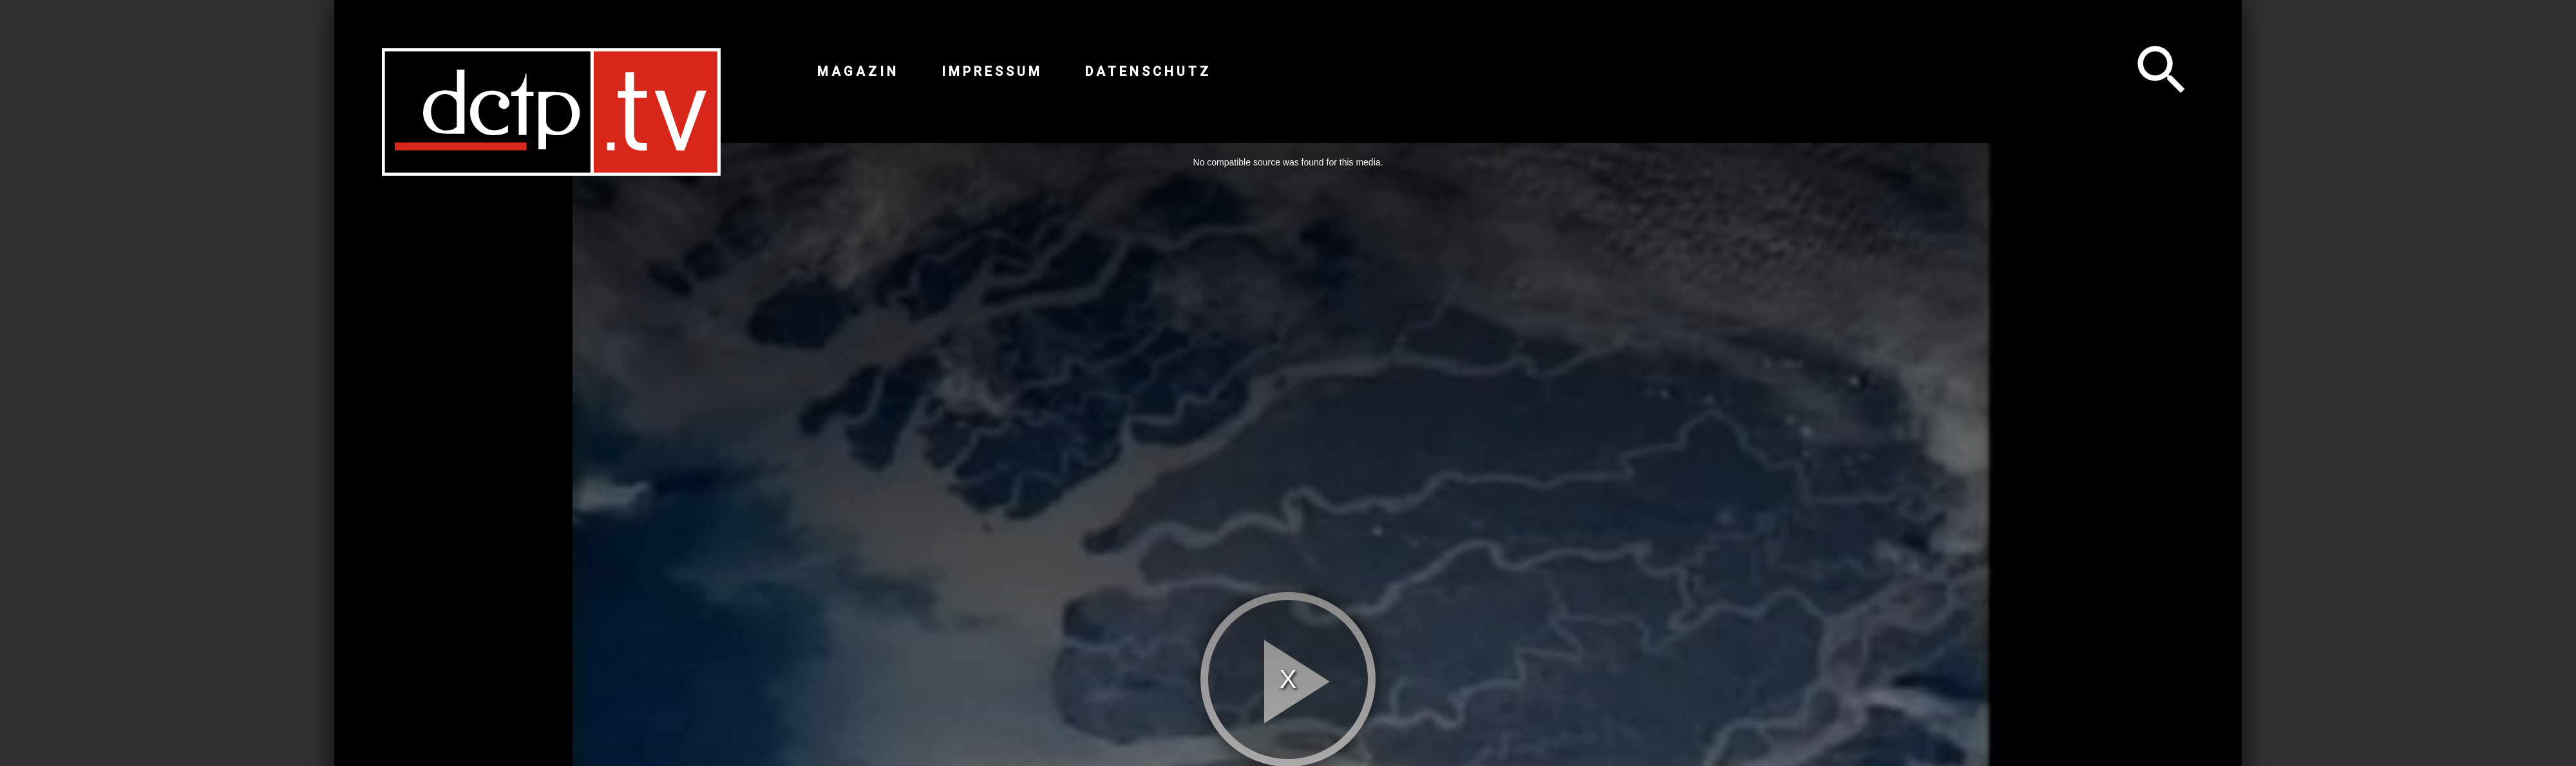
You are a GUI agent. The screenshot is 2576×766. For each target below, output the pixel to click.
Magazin (858, 71)
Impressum (992, 71)
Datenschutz (1148, 71)
